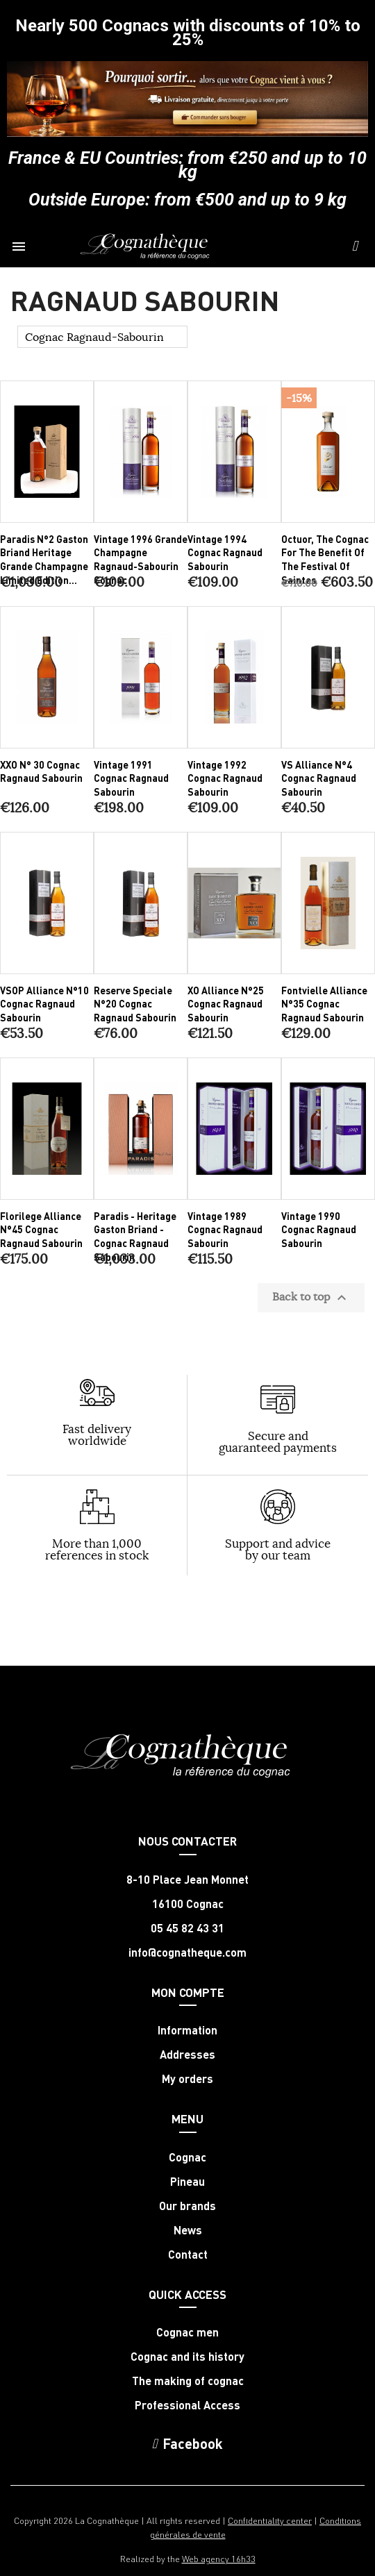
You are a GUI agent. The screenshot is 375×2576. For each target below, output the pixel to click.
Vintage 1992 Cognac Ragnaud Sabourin (225, 778)
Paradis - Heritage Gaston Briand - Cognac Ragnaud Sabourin (135, 1236)
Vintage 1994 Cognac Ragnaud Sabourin (225, 553)
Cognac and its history (187, 2357)
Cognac (187, 2157)
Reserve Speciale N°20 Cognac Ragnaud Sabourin (135, 1004)
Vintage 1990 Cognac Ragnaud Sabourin (318, 1230)
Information (187, 2030)
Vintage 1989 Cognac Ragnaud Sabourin (225, 1230)
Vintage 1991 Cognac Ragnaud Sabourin (131, 778)
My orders (187, 2079)
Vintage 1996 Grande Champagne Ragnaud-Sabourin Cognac (141, 559)
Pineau (187, 2182)
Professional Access (187, 2405)
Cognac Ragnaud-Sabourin (94, 337)
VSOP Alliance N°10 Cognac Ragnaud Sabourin (44, 1004)
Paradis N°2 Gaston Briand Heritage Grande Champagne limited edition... (44, 559)
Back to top (311, 1297)
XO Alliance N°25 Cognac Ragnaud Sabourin (226, 1004)
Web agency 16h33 (219, 2558)
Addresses (187, 2054)
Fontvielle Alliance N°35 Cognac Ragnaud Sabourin (324, 1004)
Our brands (187, 2206)
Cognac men (187, 2332)
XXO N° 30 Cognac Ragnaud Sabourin (41, 771)
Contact (188, 2254)
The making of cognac (188, 2381)
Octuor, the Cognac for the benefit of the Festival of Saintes (325, 559)
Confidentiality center (270, 2520)
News (188, 2230)
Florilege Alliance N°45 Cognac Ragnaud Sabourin (41, 1230)
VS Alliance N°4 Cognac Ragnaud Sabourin (318, 778)
